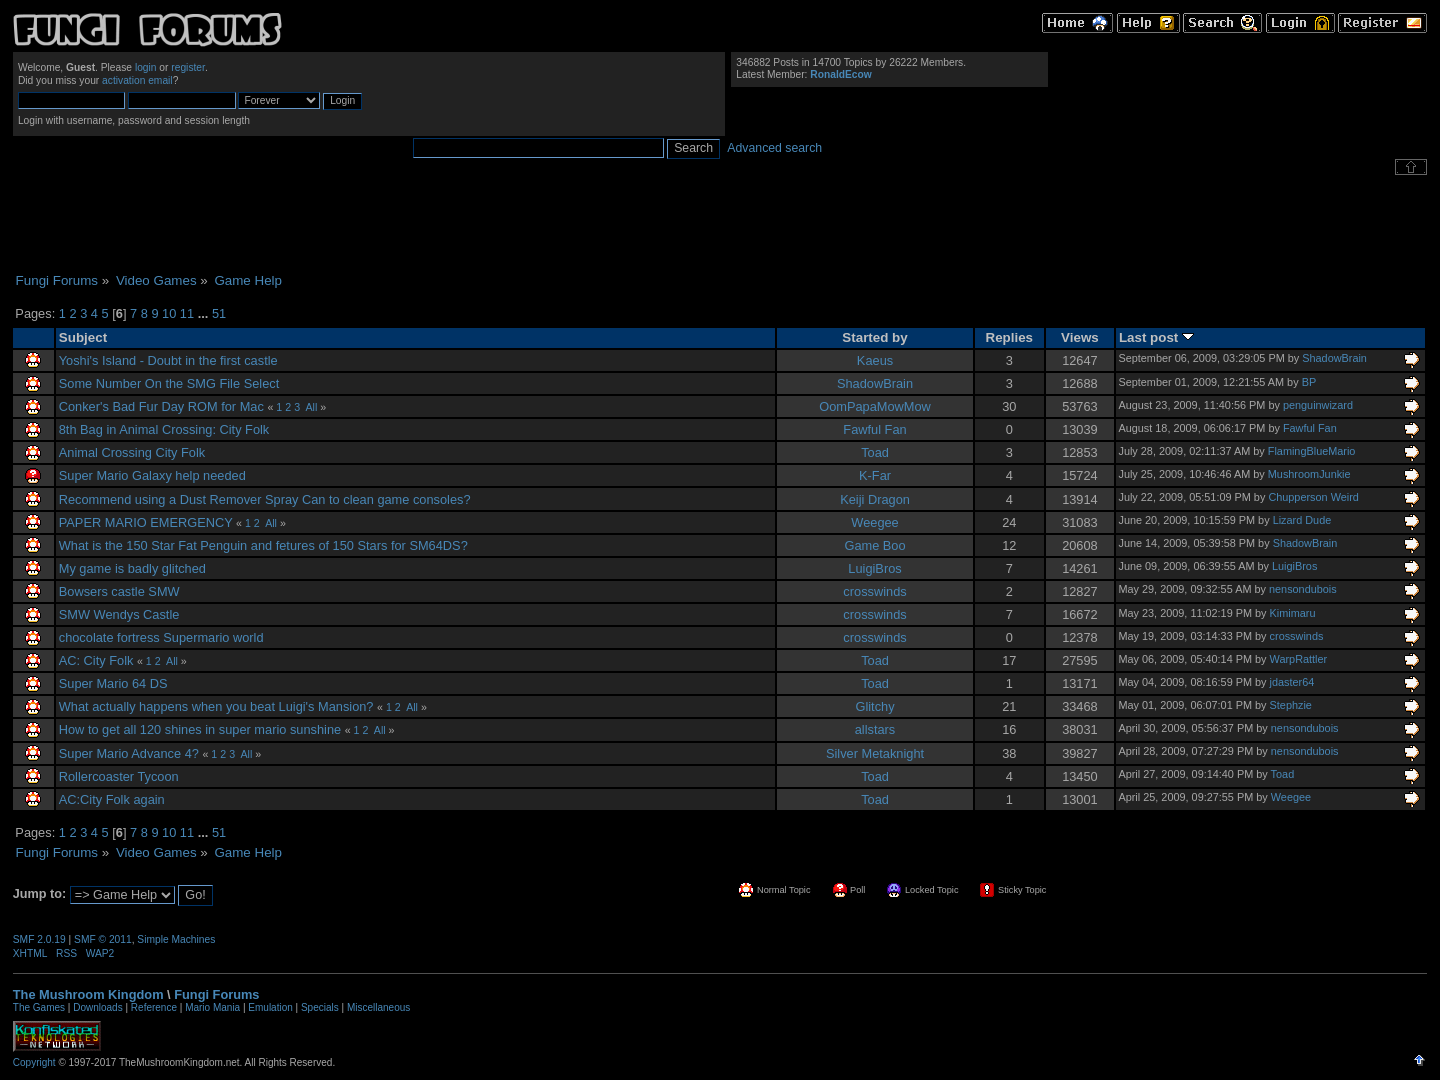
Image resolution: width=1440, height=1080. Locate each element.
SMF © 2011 (103, 939)
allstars (875, 729)
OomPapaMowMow (875, 406)
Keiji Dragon (875, 499)
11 (187, 313)
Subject (83, 337)
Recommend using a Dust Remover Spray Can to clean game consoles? (265, 499)
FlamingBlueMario (1312, 451)
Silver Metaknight (875, 753)
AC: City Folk (96, 660)
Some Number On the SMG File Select (169, 383)
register (188, 67)
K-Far (875, 475)
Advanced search (774, 148)
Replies (1010, 337)
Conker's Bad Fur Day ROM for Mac (161, 406)
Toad (875, 452)
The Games (39, 1007)
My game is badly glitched (132, 568)
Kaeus (875, 360)
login (146, 67)
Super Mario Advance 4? (129, 753)
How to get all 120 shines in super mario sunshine (200, 729)
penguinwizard (1318, 405)
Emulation (270, 1007)
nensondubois (1303, 589)
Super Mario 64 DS (113, 683)
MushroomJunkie (1309, 474)
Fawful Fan (874, 429)
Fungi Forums (216, 994)
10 (169, 313)
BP (1309, 382)
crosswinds (874, 591)
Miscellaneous (378, 1007)
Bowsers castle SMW (119, 591)
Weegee (874, 522)
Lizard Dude (1302, 520)
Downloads (97, 1007)
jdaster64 (1292, 682)
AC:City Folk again (112, 799)
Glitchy (874, 706)
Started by (874, 337)
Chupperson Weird (1313, 497)
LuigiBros (874, 568)
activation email (137, 80)
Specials (320, 1007)
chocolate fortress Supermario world (161, 637)
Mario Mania (212, 1007)
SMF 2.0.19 (39, 939)
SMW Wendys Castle (119, 614)
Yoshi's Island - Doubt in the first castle (168, 360)
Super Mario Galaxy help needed (152, 475)
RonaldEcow (840, 74)
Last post (1156, 337)
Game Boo (874, 545)
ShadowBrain (1334, 358)
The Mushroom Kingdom (88, 994)
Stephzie (1291, 705)
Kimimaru (1293, 613)
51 (219, 313)
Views (1080, 337)
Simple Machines (176, 939)
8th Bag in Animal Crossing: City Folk (164, 429)
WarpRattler (1299, 659)
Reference (154, 1007)
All (311, 407)
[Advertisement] (720, 224)
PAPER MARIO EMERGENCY (146, 522)
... (205, 313)
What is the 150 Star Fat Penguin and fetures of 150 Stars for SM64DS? (263, 545)
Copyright (34, 1062)
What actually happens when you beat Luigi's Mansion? (216, 706)
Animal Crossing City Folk (132, 452)
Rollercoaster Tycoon (119, 776)
